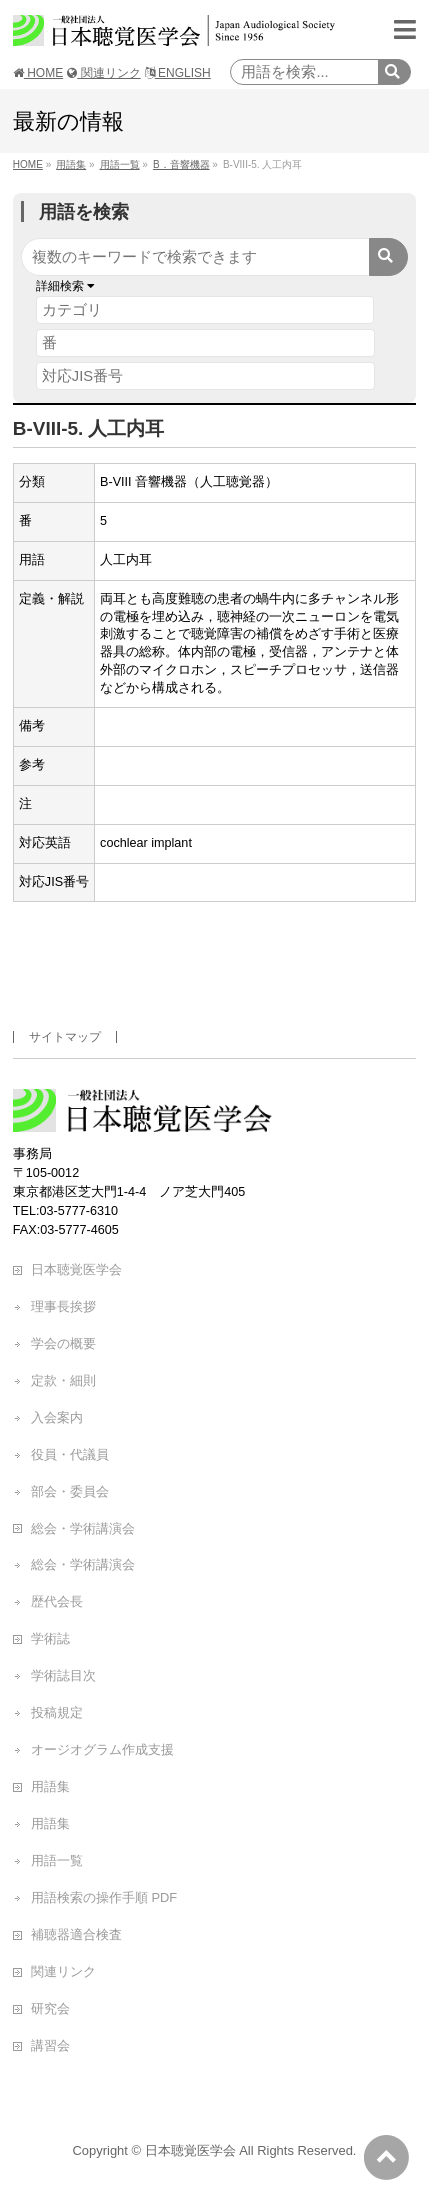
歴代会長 (57, 1601)
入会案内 (57, 1417)
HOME (38, 73)
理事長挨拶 (63, 1306)
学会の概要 (63, 1343)
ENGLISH (178, 73)
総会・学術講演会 (83, 1528)
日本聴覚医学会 (76, 1269)
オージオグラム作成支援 (102, 1749)
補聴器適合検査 (76, 1934)
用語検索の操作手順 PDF (104, 1897)
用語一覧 (57, 1860)
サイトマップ (65, 1037)
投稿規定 (57, 1712)
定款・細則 (63, 1380)
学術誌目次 (63, 1675)
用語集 (50, 1786)
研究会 (50, 2008)
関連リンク (103, 73)
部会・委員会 (70, 1491)
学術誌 (50, 1638)
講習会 (50, 2045)
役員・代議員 (70, 1454)
